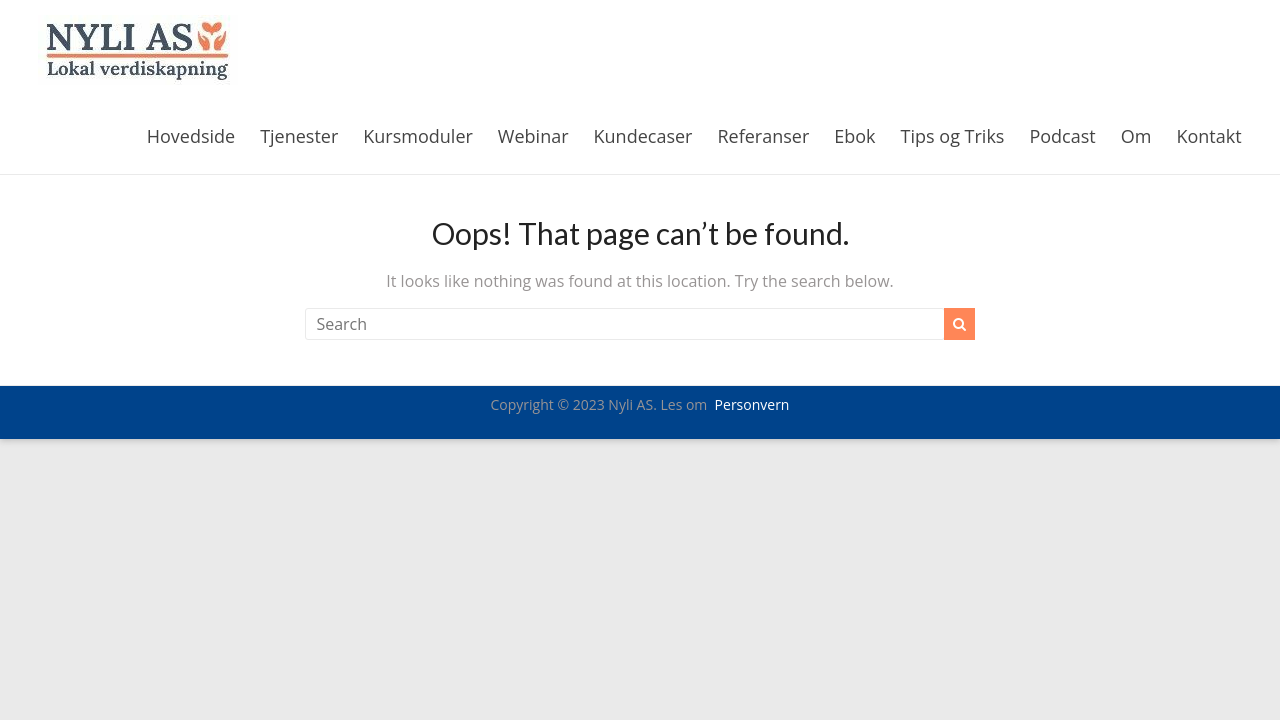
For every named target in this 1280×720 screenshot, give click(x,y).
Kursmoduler (418, 136)
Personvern (752, 404)
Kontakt (1208, 136)
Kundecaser (643, 136)
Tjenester (299, 136)
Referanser (763, 136)
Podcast (1062, 136)
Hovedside (191, 136)
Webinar (533, 136)
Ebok (854, 136)
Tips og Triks (953, 136)
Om (1136, 136)
